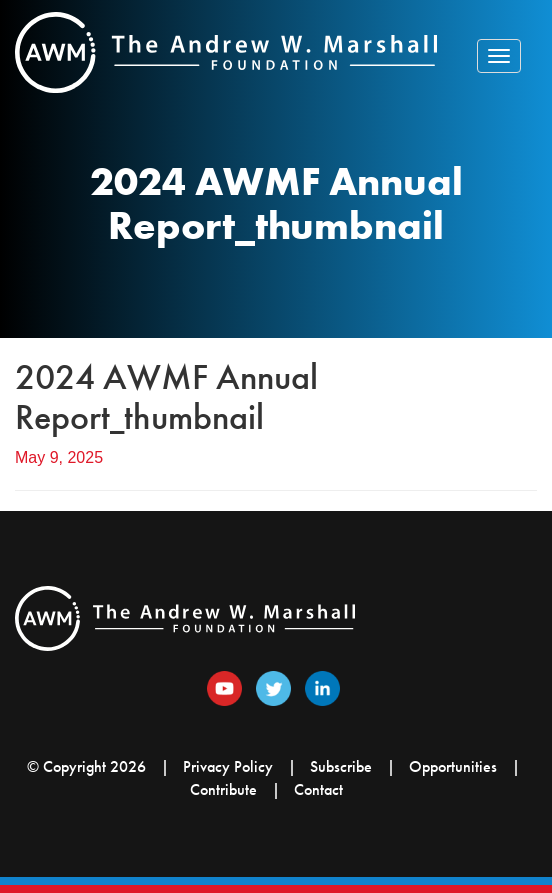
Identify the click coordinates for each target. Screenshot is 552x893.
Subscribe (341, 766)
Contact (318, 789)
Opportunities (453, 766)
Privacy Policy (228, 766)
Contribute (223, 789)
